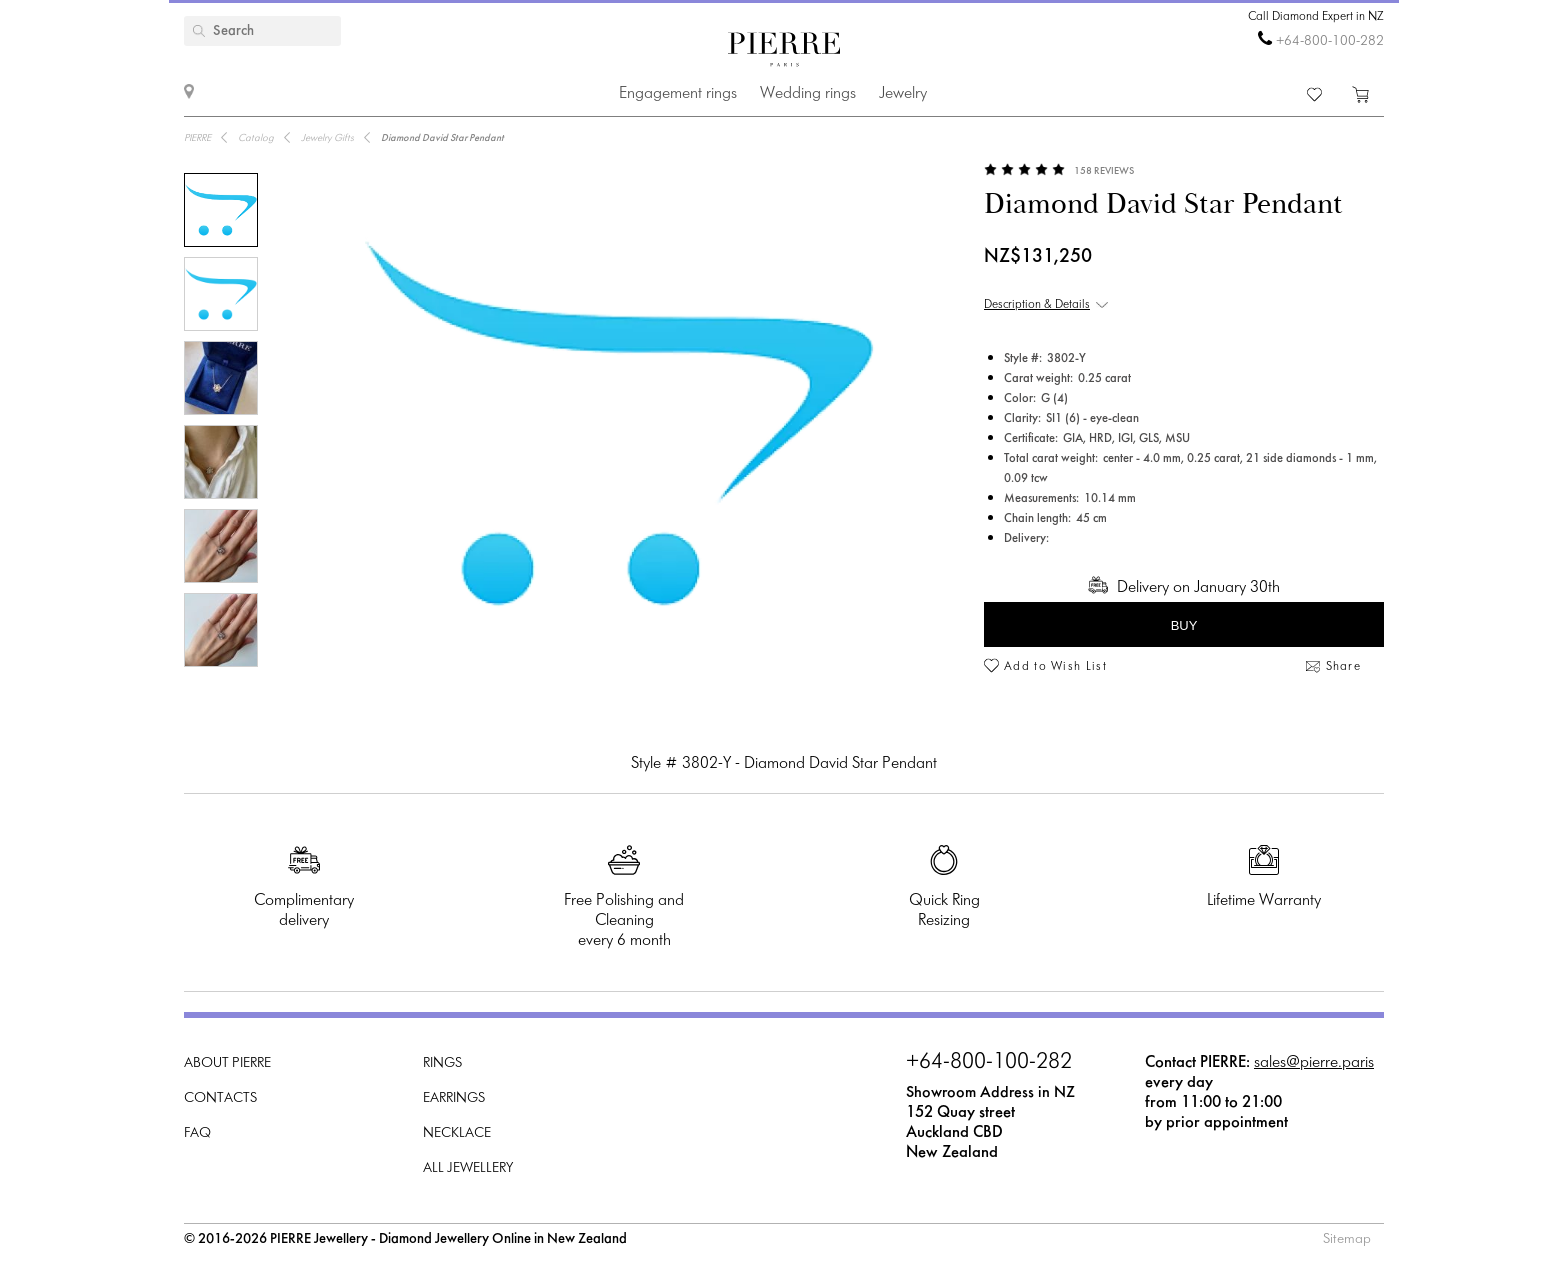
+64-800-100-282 (1330, 41)
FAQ (197, 1133)
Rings (442, 1063)
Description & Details (1037, 305)
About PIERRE (227, 1063)
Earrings (454, 1098)
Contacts (220, 1098)
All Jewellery (468, 1168)
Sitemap (1347, 1239)
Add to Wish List (1055, 667)
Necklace (457, 1133)
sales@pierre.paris (1314, 1062)
